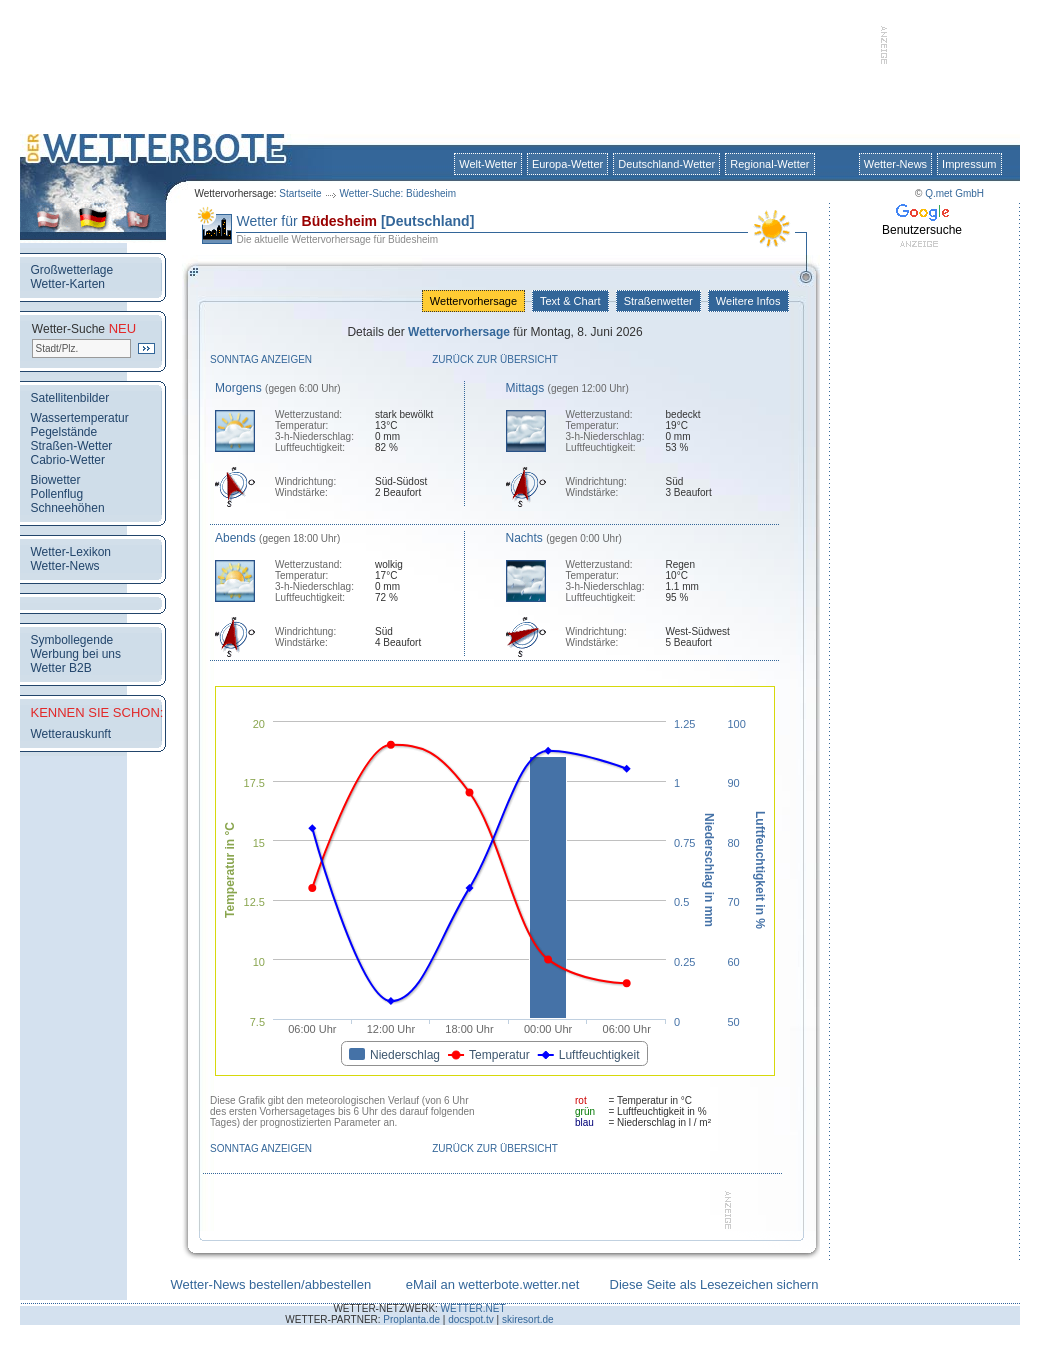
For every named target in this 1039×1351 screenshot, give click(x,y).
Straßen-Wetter (72, 446)
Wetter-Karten (68, 284)
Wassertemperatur (80, 418)
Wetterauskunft (71, 734)
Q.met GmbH (954, 193)
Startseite (300, 193)
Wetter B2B (61, 668)
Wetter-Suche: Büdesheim (398, 193)
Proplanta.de (411, 1319)
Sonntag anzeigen (261, 359)
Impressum (969, 164)
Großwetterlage (72, 270)
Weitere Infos (748, 301)
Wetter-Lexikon (71, 552)
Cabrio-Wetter (68, 460)
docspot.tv (471, 1319)
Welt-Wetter (488, 164)
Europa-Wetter (567, 164)
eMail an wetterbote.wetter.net (492, 1284)
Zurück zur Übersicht (495, 359)
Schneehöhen (68, 508)
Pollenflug (57, 494)
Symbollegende (72, 640)
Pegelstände (64, 432)
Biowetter (56, 480)
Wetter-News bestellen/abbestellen (271, 1284)
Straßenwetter (658, 301)
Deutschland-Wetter (666, 164)
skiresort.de (528, 1319)
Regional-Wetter (769, 164)
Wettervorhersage (473, 301)
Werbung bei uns (76, 654)
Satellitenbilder (70, 398)
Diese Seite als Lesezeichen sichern (714, 1284)
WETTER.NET (473, 1308)
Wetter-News (895, 164)
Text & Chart (570, 301)
